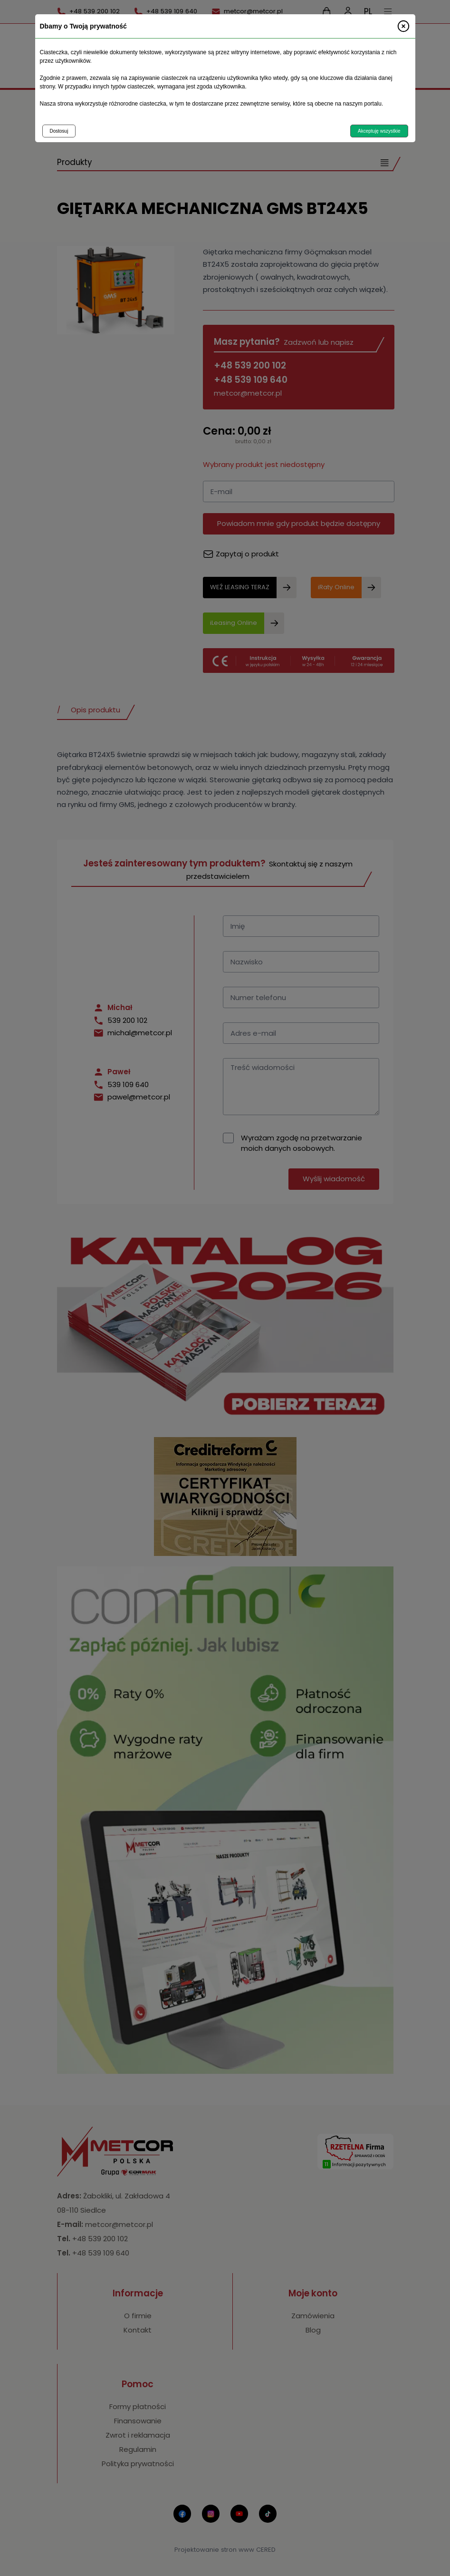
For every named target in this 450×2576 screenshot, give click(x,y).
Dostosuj (59, 131)
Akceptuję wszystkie (379, 131)
